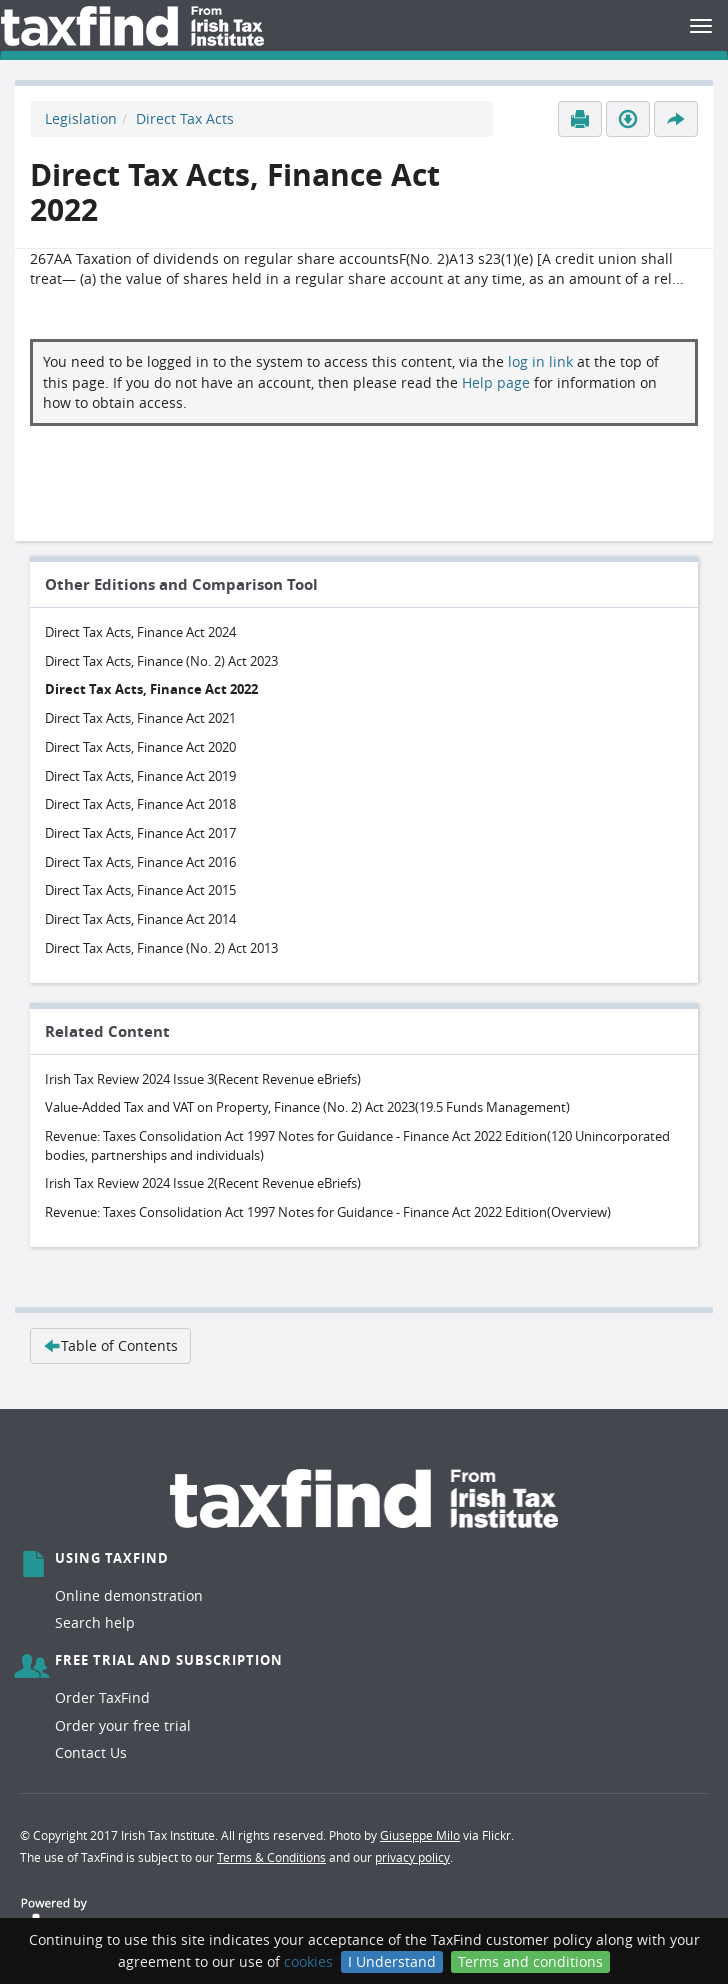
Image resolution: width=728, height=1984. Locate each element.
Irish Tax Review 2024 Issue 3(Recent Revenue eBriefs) (203, 1079)
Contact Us (91, 1752)
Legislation (81, 118)
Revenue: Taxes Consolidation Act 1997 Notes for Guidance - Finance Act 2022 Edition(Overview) (328, 1212)
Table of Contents (110, 1345)
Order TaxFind (102, 1697)
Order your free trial (123, 1725)
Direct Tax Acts (185, 118)
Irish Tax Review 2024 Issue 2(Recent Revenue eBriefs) (203, 1183)
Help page (496, 382)
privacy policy (412, 1857)
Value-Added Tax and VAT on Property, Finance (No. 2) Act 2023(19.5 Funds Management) (307, 1107)
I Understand (392, 1961)
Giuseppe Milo (420, 1835)
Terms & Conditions (271, 1857)
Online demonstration (129, 1595)
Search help (95, 1622)
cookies (308, 1961)
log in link (540, 361)
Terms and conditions (530, 1961)
